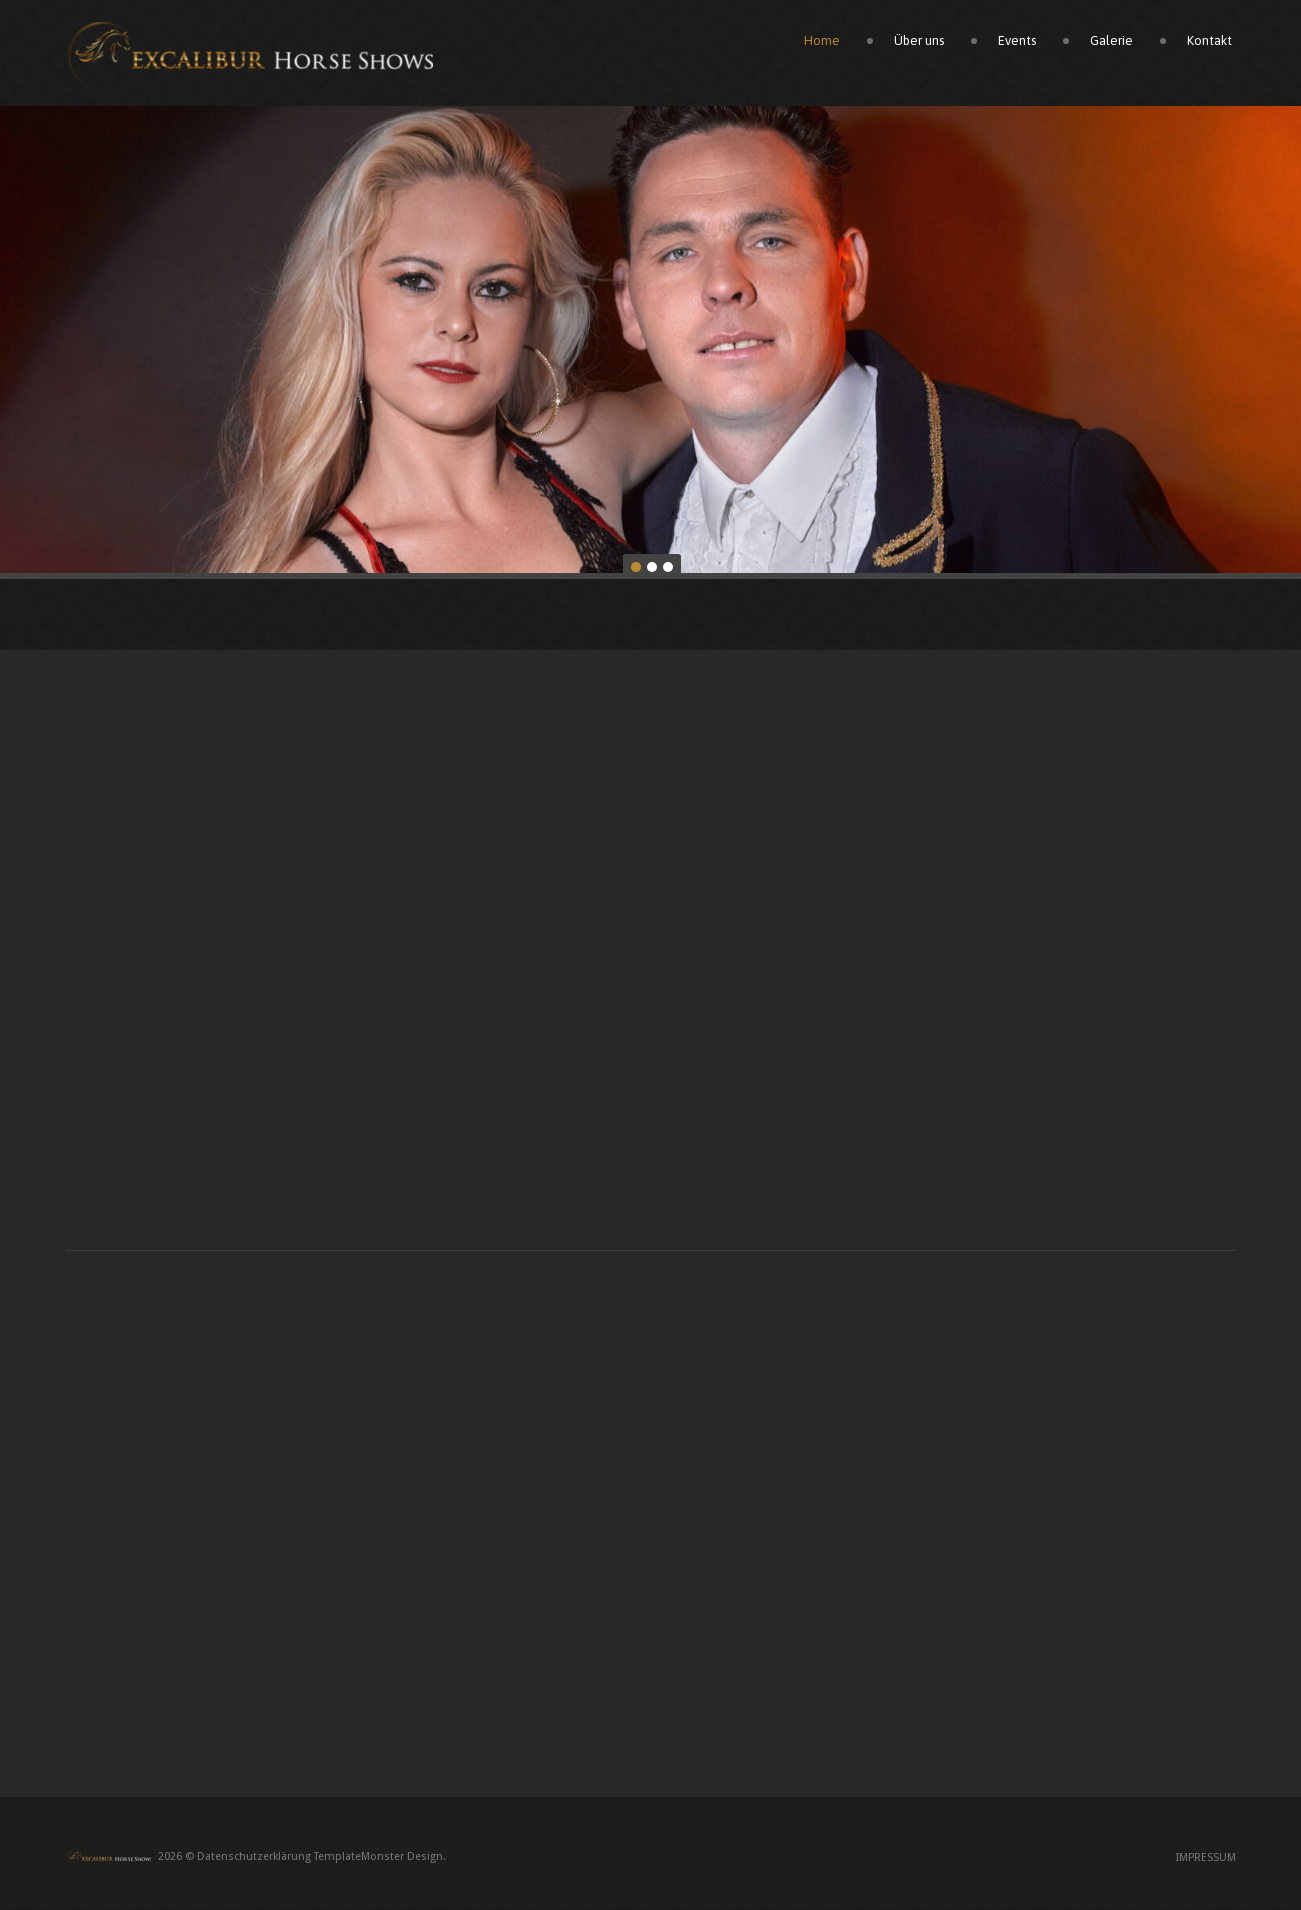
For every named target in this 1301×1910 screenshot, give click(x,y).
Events (1020, 42)
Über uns (922, 42)
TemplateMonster (359, 1858)
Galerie (1114, 42)
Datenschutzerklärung (254, 1858)
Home (825, 42)
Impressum (1206, 1859)
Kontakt (1212, 42)
